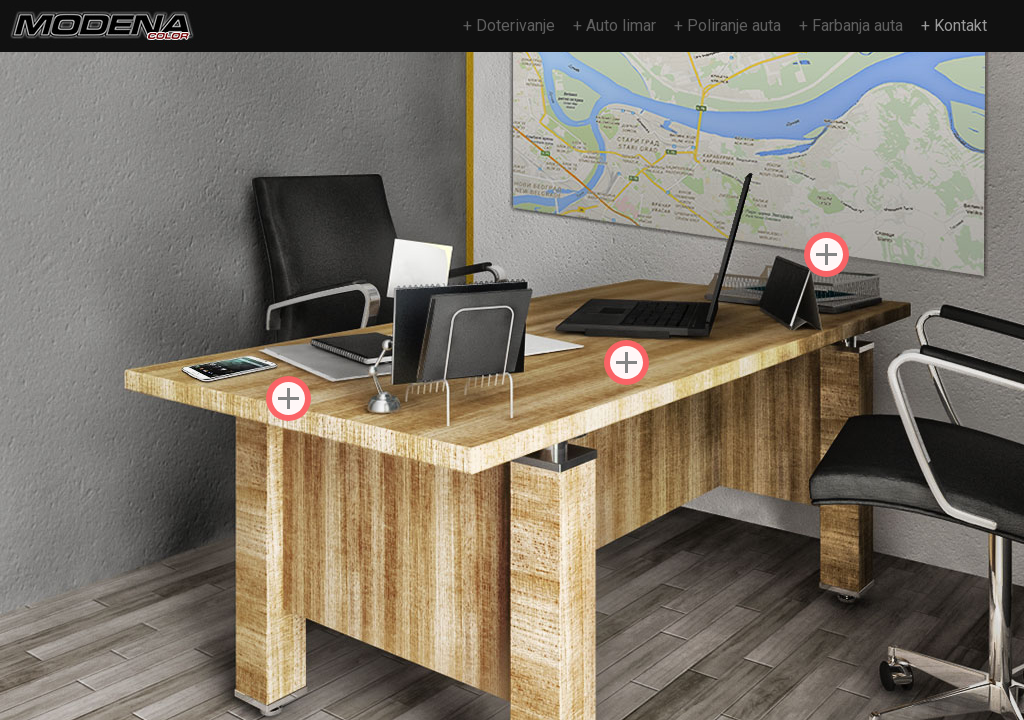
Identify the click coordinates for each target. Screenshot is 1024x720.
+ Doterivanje (509, 25)
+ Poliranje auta (727, 25)
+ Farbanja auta (851, 25)
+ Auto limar (614, 25)
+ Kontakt (954, 25)
